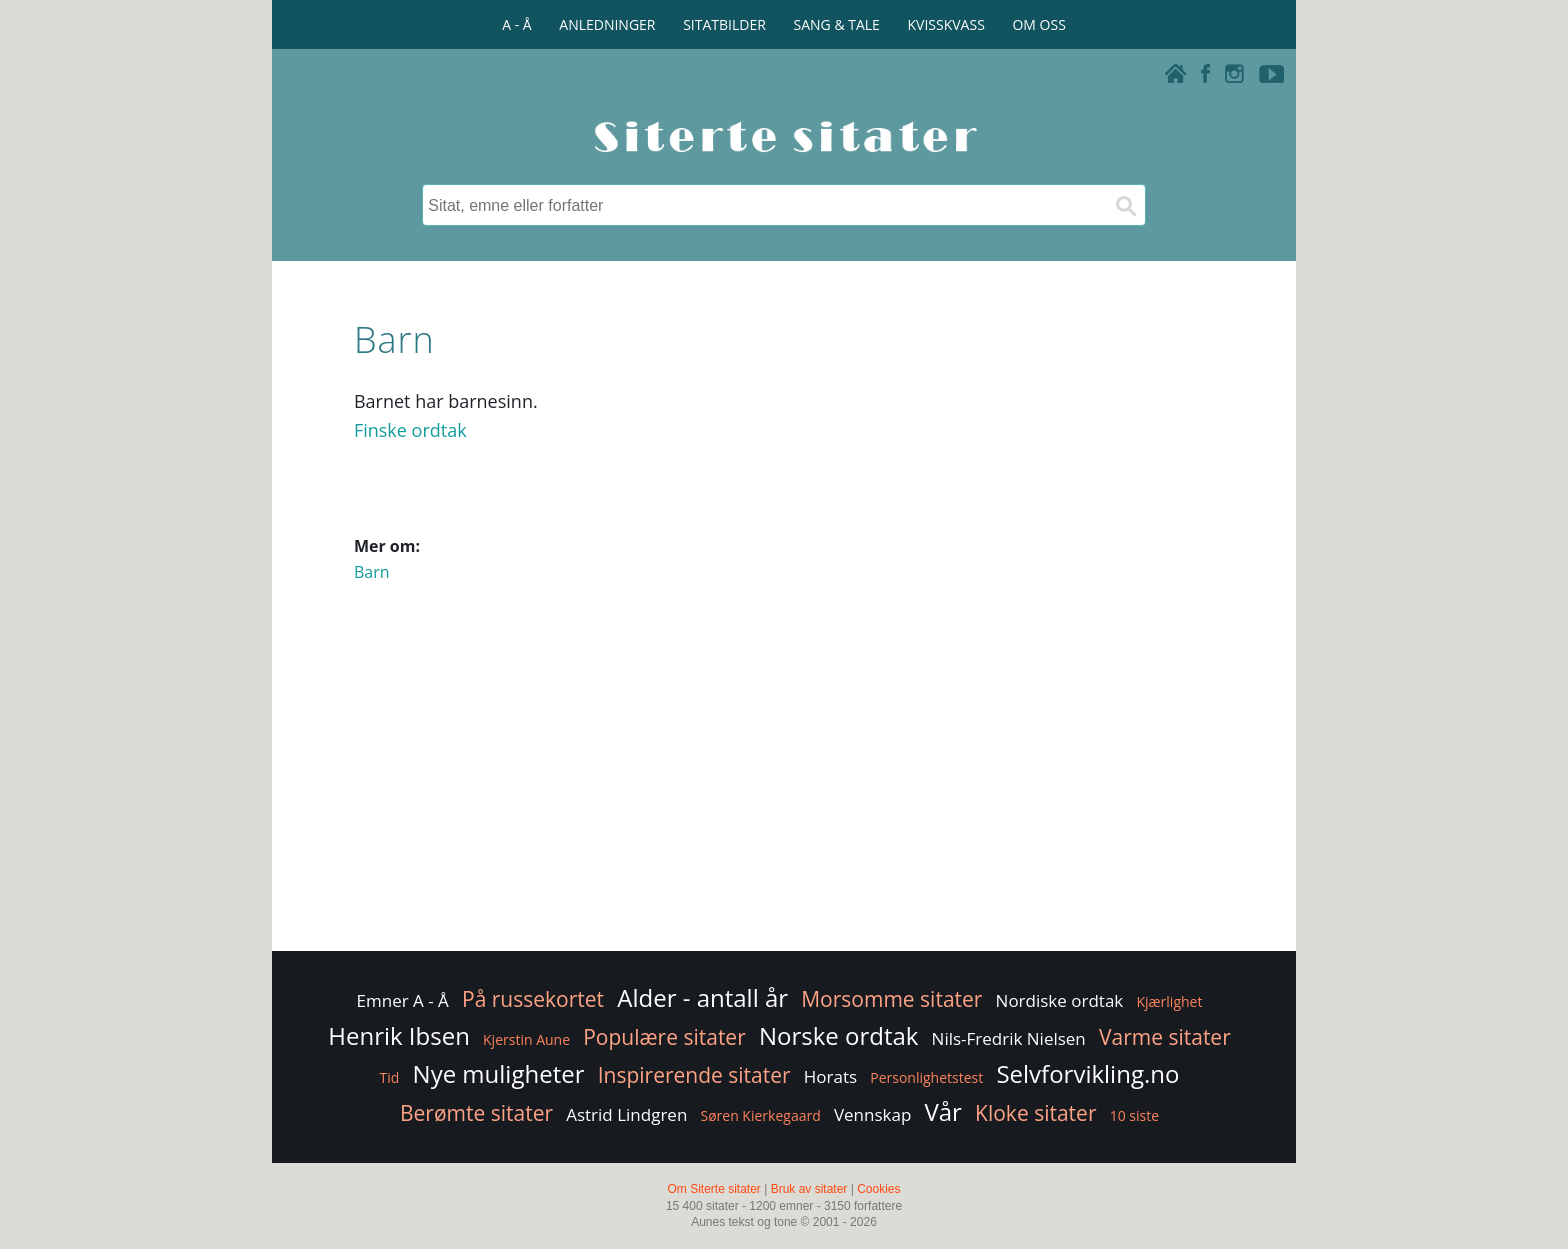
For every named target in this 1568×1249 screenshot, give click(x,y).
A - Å (516, 24)
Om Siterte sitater (713, 1189)
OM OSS (1038, 24)
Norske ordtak (839, 1035)
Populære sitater (664, 1037)
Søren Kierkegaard (760, 1115)
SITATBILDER (724, 24)
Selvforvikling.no (1087, 1073)
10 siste (1134, 1115)
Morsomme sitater (891, 999)
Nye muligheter (499, 1073)
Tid (390, 1077)
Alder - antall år (702, 997)
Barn (372, 572)
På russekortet (533, 999)
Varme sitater (1165, 1037)
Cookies (878, 1189)
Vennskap (872, 1114)
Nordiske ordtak (1060, 1000)
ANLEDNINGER (607, 24)
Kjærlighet (1169, 1001)
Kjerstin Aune (526, 1039)
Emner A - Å (403, 1000)
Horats (830, 1076)
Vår (942, 1111)
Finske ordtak (410, 430)
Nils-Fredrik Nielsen (1009, 1038)
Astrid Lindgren (626, 1114)
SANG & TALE (837, 24)
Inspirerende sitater (694, 1075)
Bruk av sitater (809, 1189)
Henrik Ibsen (399, 1035)
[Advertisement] (784, 787)
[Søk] (1125, 205)
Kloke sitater (1035, 1113)
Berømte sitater (476, 1113)
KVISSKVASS (946, 24)
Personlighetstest (926, 1077)
